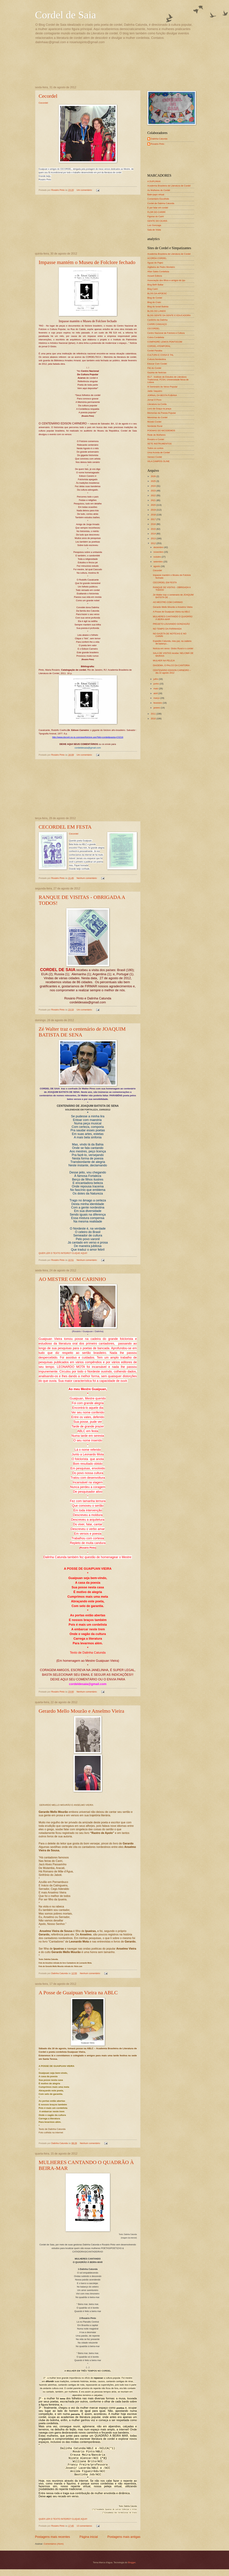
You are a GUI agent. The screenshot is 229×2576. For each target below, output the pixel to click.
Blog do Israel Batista (158, 306)
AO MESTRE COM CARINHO (72, 1279)
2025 (153, 481)
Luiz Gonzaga (154, 225)
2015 (153, 529)
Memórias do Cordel (157, 417)
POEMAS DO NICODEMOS (161, 430)
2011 (153, 713)
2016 (153, 524)
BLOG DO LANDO (156, 311)
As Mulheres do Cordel (158, 190)
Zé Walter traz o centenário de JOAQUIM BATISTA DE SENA (82, 1032)
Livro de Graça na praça (159, 408)
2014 (153, 533)
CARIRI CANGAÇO (157, 324)
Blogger (131, 2569)
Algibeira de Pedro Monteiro (161, 267)
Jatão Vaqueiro (154, 391)
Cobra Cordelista (155, 337)
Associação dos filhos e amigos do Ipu (166, 280)
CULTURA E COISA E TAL (160, 355)
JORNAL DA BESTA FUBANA (162, 395)
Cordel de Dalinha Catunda (160, 203)
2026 (153, 476)
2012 (153, 543)
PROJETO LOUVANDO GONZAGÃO (171, 624)
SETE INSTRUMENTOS (159, 443)
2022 (153, 495)
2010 (153, 718)
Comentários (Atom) (54, 2550)
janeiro (157, 707)
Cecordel (48, 96)
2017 (153, 519)
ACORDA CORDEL (157, 258)
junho (156, 683)
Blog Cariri (152, 289)
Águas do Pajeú (155, 262)
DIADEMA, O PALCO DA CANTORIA (171, 665)
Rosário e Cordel (155, 439)
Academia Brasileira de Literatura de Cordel (169, 185)
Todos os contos (155, 448)
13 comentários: (85, 2532)
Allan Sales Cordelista (158, 271)
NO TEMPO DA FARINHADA (167, 628)
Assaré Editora (154, 276)
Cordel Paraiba (154, 350)
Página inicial (89, 2543)
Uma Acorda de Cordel (158, 452)
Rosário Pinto (157, 144)
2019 (153, 510)
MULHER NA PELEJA (164, 660)
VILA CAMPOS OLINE (158, 461)
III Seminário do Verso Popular (162, 386)
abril (155, 693)
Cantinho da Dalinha (157, 320)
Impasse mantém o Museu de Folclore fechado (87, 262)
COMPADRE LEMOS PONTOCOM (164, 341)
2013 (153, 538)
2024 (153, 486)
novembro (158, 552)
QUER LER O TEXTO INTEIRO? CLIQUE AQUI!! (63, 1253)
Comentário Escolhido (158, 199)
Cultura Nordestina (156, 359)
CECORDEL (153, 328)
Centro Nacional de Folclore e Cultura (166, 333)
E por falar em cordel (157, 207)
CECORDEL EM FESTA (65, 827)
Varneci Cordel (154, 457)
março (156, 698)
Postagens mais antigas (123, 2543)
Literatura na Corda (157, 404)
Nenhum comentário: (87, 878)
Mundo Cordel (154, 421)
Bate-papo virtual (155, 194)
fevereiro (158, 703)
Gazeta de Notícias (156, 372)
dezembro (158, 547)
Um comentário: (85, 190)
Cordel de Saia (65, 15)
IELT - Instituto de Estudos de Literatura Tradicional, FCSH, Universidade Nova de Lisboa (168, 379)
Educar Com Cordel (157, 363)
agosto (157, 566)
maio (156, 688)
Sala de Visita (154, 229)
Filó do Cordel (154, 368)
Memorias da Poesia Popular (161, 413)
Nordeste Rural (154, 426)
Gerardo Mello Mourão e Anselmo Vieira (81, 1711)
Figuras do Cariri (155, 216)
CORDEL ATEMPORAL (159, 346)
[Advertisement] (88, 223)
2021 (153, 500)
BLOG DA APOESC (157, 293)
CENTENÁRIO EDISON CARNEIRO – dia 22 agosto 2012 (172, 671)
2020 (153, 505)
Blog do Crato (154, 302)
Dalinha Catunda (159, 138)
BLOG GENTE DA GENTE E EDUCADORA (169, 315)
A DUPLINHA (154, 181)
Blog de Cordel (154, 297)
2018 (153, 514)
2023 (153, 490)
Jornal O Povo (154, 400)
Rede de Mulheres (156, 435)
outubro (157, 556)
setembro (158, 561)
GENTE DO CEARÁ (157, 221)
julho (156, 679)
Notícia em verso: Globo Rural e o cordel (173, 648)
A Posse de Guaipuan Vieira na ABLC (78, 1992)
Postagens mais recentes (52, 2543)
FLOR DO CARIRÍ (156, 212)
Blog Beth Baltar (155, 284)
